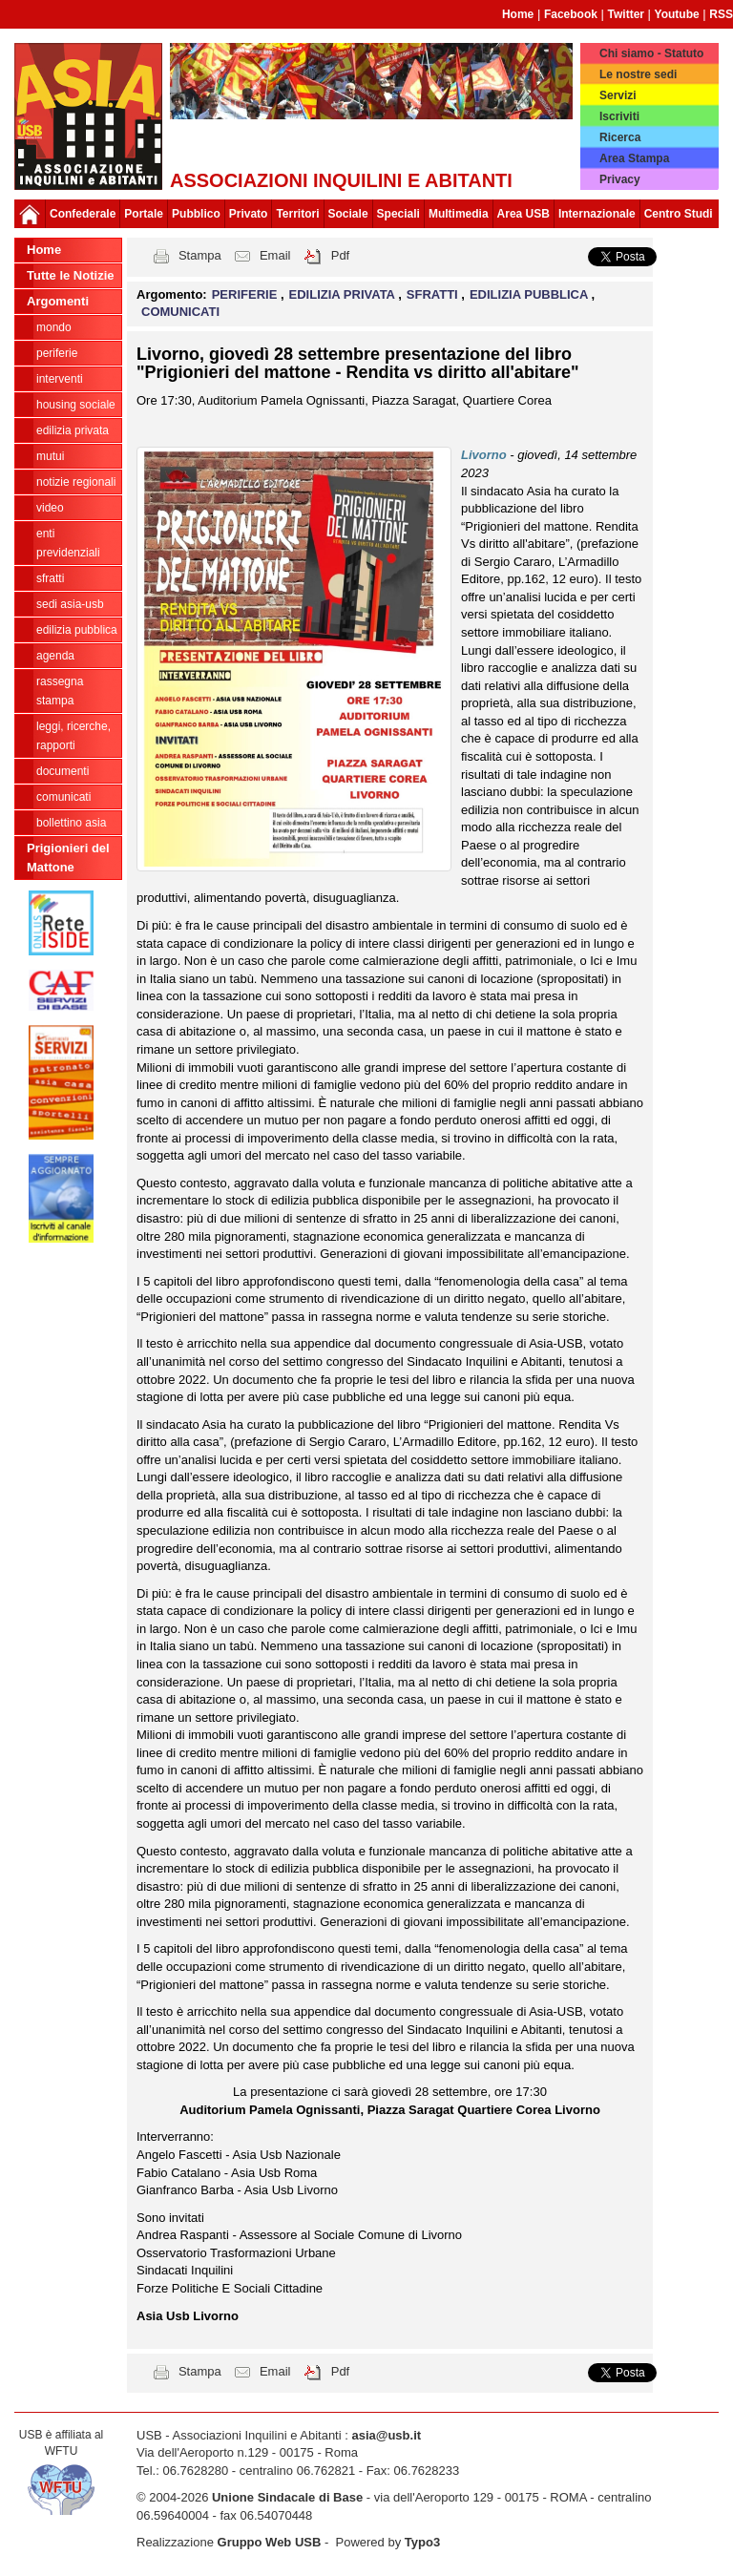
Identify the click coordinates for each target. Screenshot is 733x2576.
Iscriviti (619, 116)
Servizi (618, 95)
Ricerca (619, 137)
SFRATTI (50, 578)
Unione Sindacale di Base (287, 2497)
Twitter (626, 14)
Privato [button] (248, 213)
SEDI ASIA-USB (70, 604)
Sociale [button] (348, 213)
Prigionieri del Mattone (68, 857)
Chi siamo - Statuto (651, 53)
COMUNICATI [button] (180, 311)
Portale (143, 213)
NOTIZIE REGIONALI (75, 482)
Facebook (570, 14)
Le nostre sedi (638, 74)
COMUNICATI (63, 797)
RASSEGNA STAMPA (59, 691)
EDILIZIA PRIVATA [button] (344, 294)
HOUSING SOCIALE (75, 404)
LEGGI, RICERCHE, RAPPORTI (73, 736)
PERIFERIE (56, 353)
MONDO (54, 327)
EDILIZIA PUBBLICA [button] (531, 294)
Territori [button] (297, 213)
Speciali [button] (398, 213)
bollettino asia (71, 822)
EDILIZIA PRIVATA (72, 430)
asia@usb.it (386, 2435)
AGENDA (55, 655)
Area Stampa (634, 158)
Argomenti (58, 301)
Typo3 (422, 2542)
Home (518, 14)
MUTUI (50, 456)
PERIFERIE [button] (246, 294)
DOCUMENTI (62, 771)
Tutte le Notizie (70, 275)
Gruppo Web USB (270, 2542)
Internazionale (597, 213)
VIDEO (50, 507)
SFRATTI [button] (434, 294)
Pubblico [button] (196, 213)
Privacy (619, 179)
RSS (721, 14)
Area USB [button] (523, 213)
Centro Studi (678, 213)
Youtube (677, 14)
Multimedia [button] (459, 213)
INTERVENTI (59, 379)
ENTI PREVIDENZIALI (68, 543)
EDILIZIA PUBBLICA (76, 630)
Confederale (82, 213)
